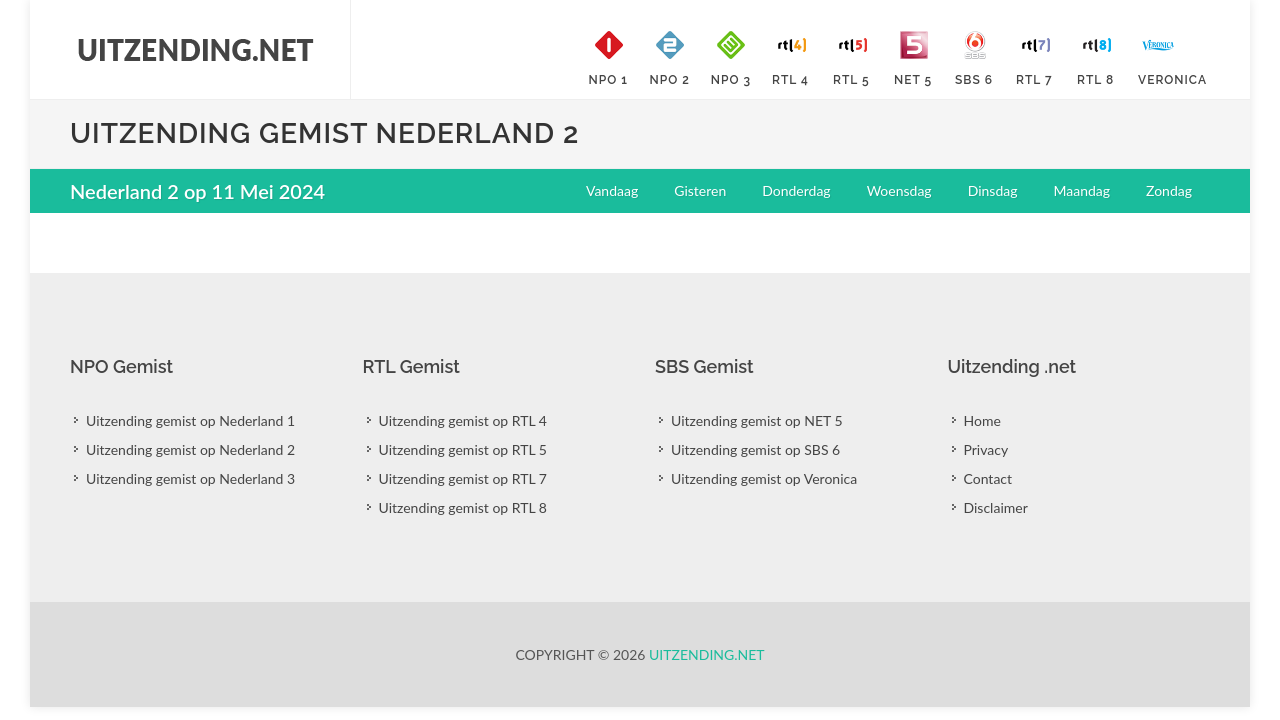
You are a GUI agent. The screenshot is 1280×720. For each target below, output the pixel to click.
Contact (988, 478)
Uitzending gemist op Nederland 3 (190, 478)
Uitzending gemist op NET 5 (757, 420)
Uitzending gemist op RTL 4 (463, 420)
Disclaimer (996, 507)
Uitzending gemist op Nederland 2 (190, 449)
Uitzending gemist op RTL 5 (463, 449)
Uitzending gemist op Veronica (764, 478)
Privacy (986, 449)
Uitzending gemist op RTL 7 (463, 478)
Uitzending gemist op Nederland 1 (190, 420)
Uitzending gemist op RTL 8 (463, 507)
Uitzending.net (707, 654)
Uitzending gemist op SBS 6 (755, 449)
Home (982, 420)
